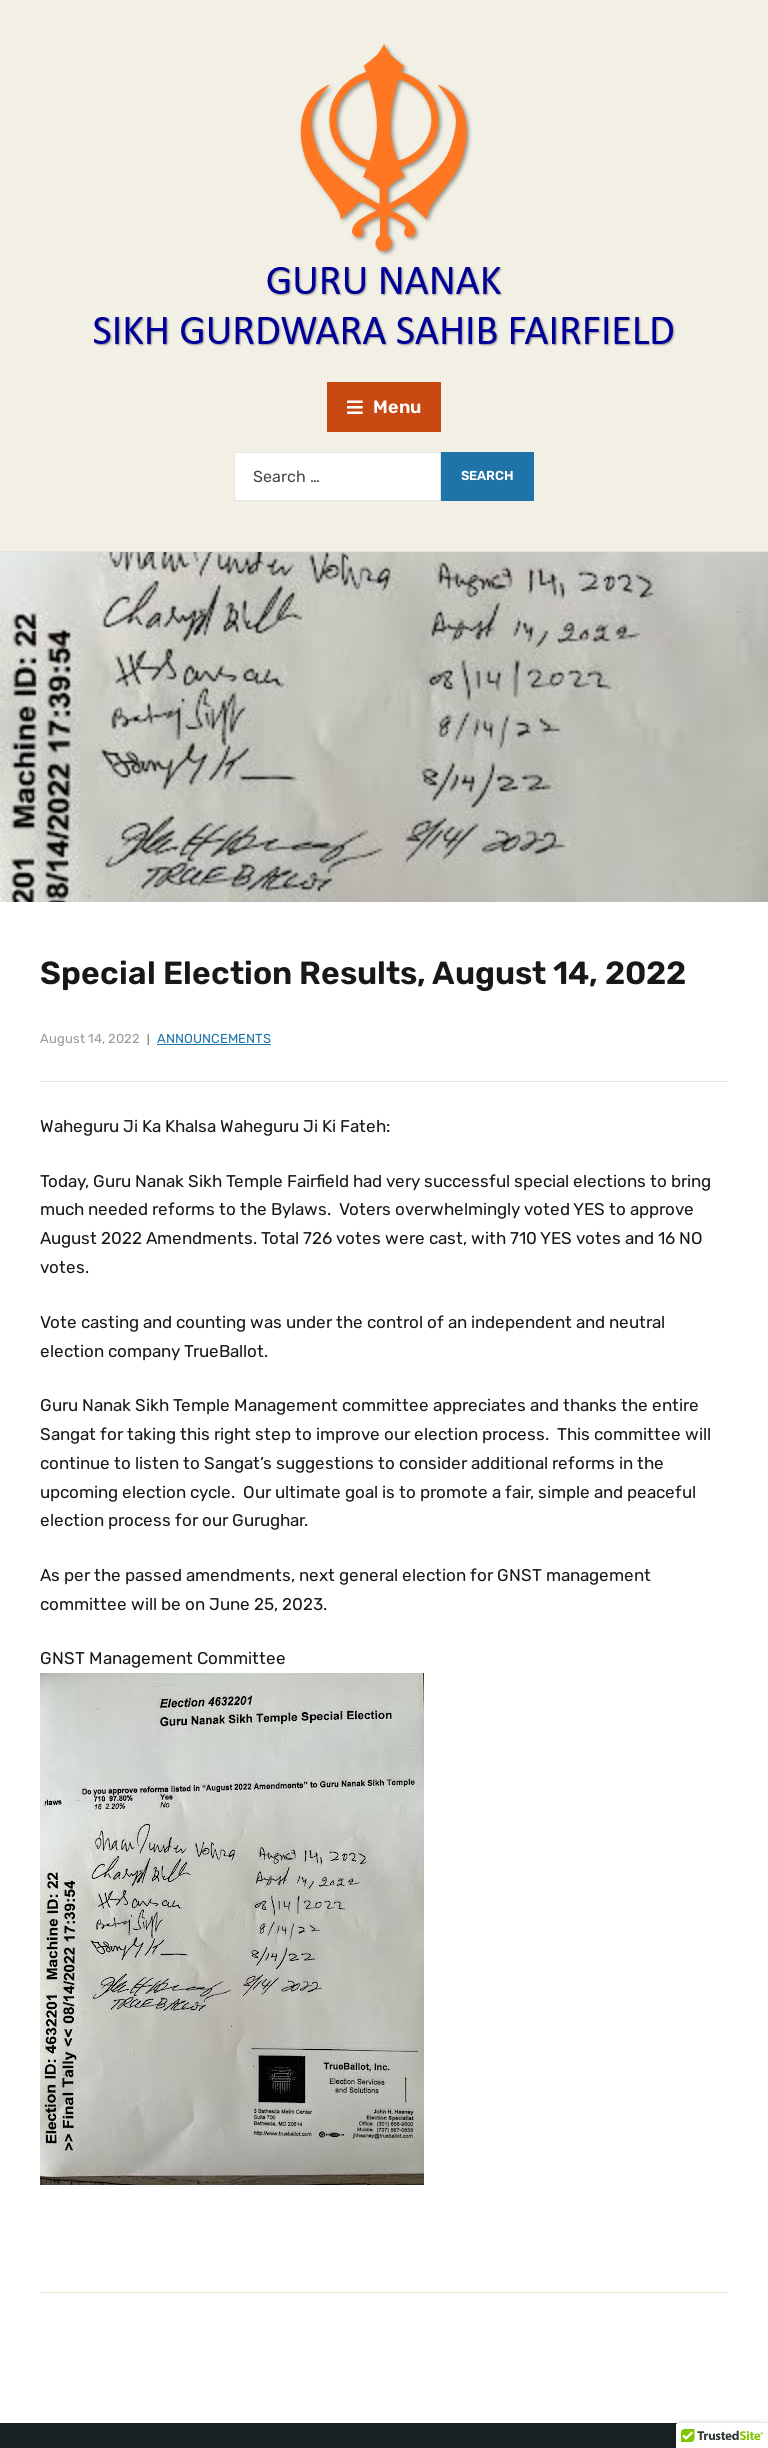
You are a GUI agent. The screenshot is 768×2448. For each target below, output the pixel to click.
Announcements (214, 1038)
